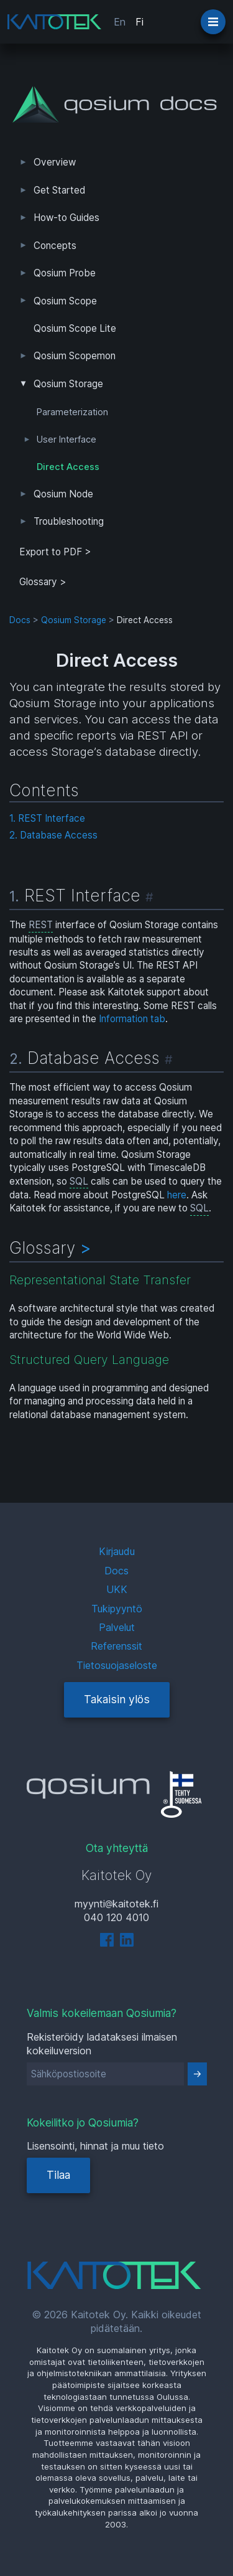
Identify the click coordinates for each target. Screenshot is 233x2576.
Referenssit (116, 1646)
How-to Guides (66, 217)
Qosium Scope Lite (75, 328)
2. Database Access (53, 835)
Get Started (59, 190)
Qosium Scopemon (75, 356)
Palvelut (117, 1627)
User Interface (66, 439)
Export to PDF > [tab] (55, 552)
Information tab (132, 1019)
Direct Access (68, 466)
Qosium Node (63, 494)
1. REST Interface (47, 818)
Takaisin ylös (117, 1699)
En (120, 22)
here (176, 1195)
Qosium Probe (65, 273)
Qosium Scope (65, 301)
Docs (19, 620)
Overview (55, 162)
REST (41, 925)
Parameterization (72, 412)
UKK (116, 1589)
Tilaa (58, 2174)
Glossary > (42, 582)
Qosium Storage (68, 384)
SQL (79, 1181)
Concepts (55, 245)
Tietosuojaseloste (116, 1665)
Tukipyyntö (116, 1608)
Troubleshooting (69, 521)
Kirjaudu (117, 1551)
